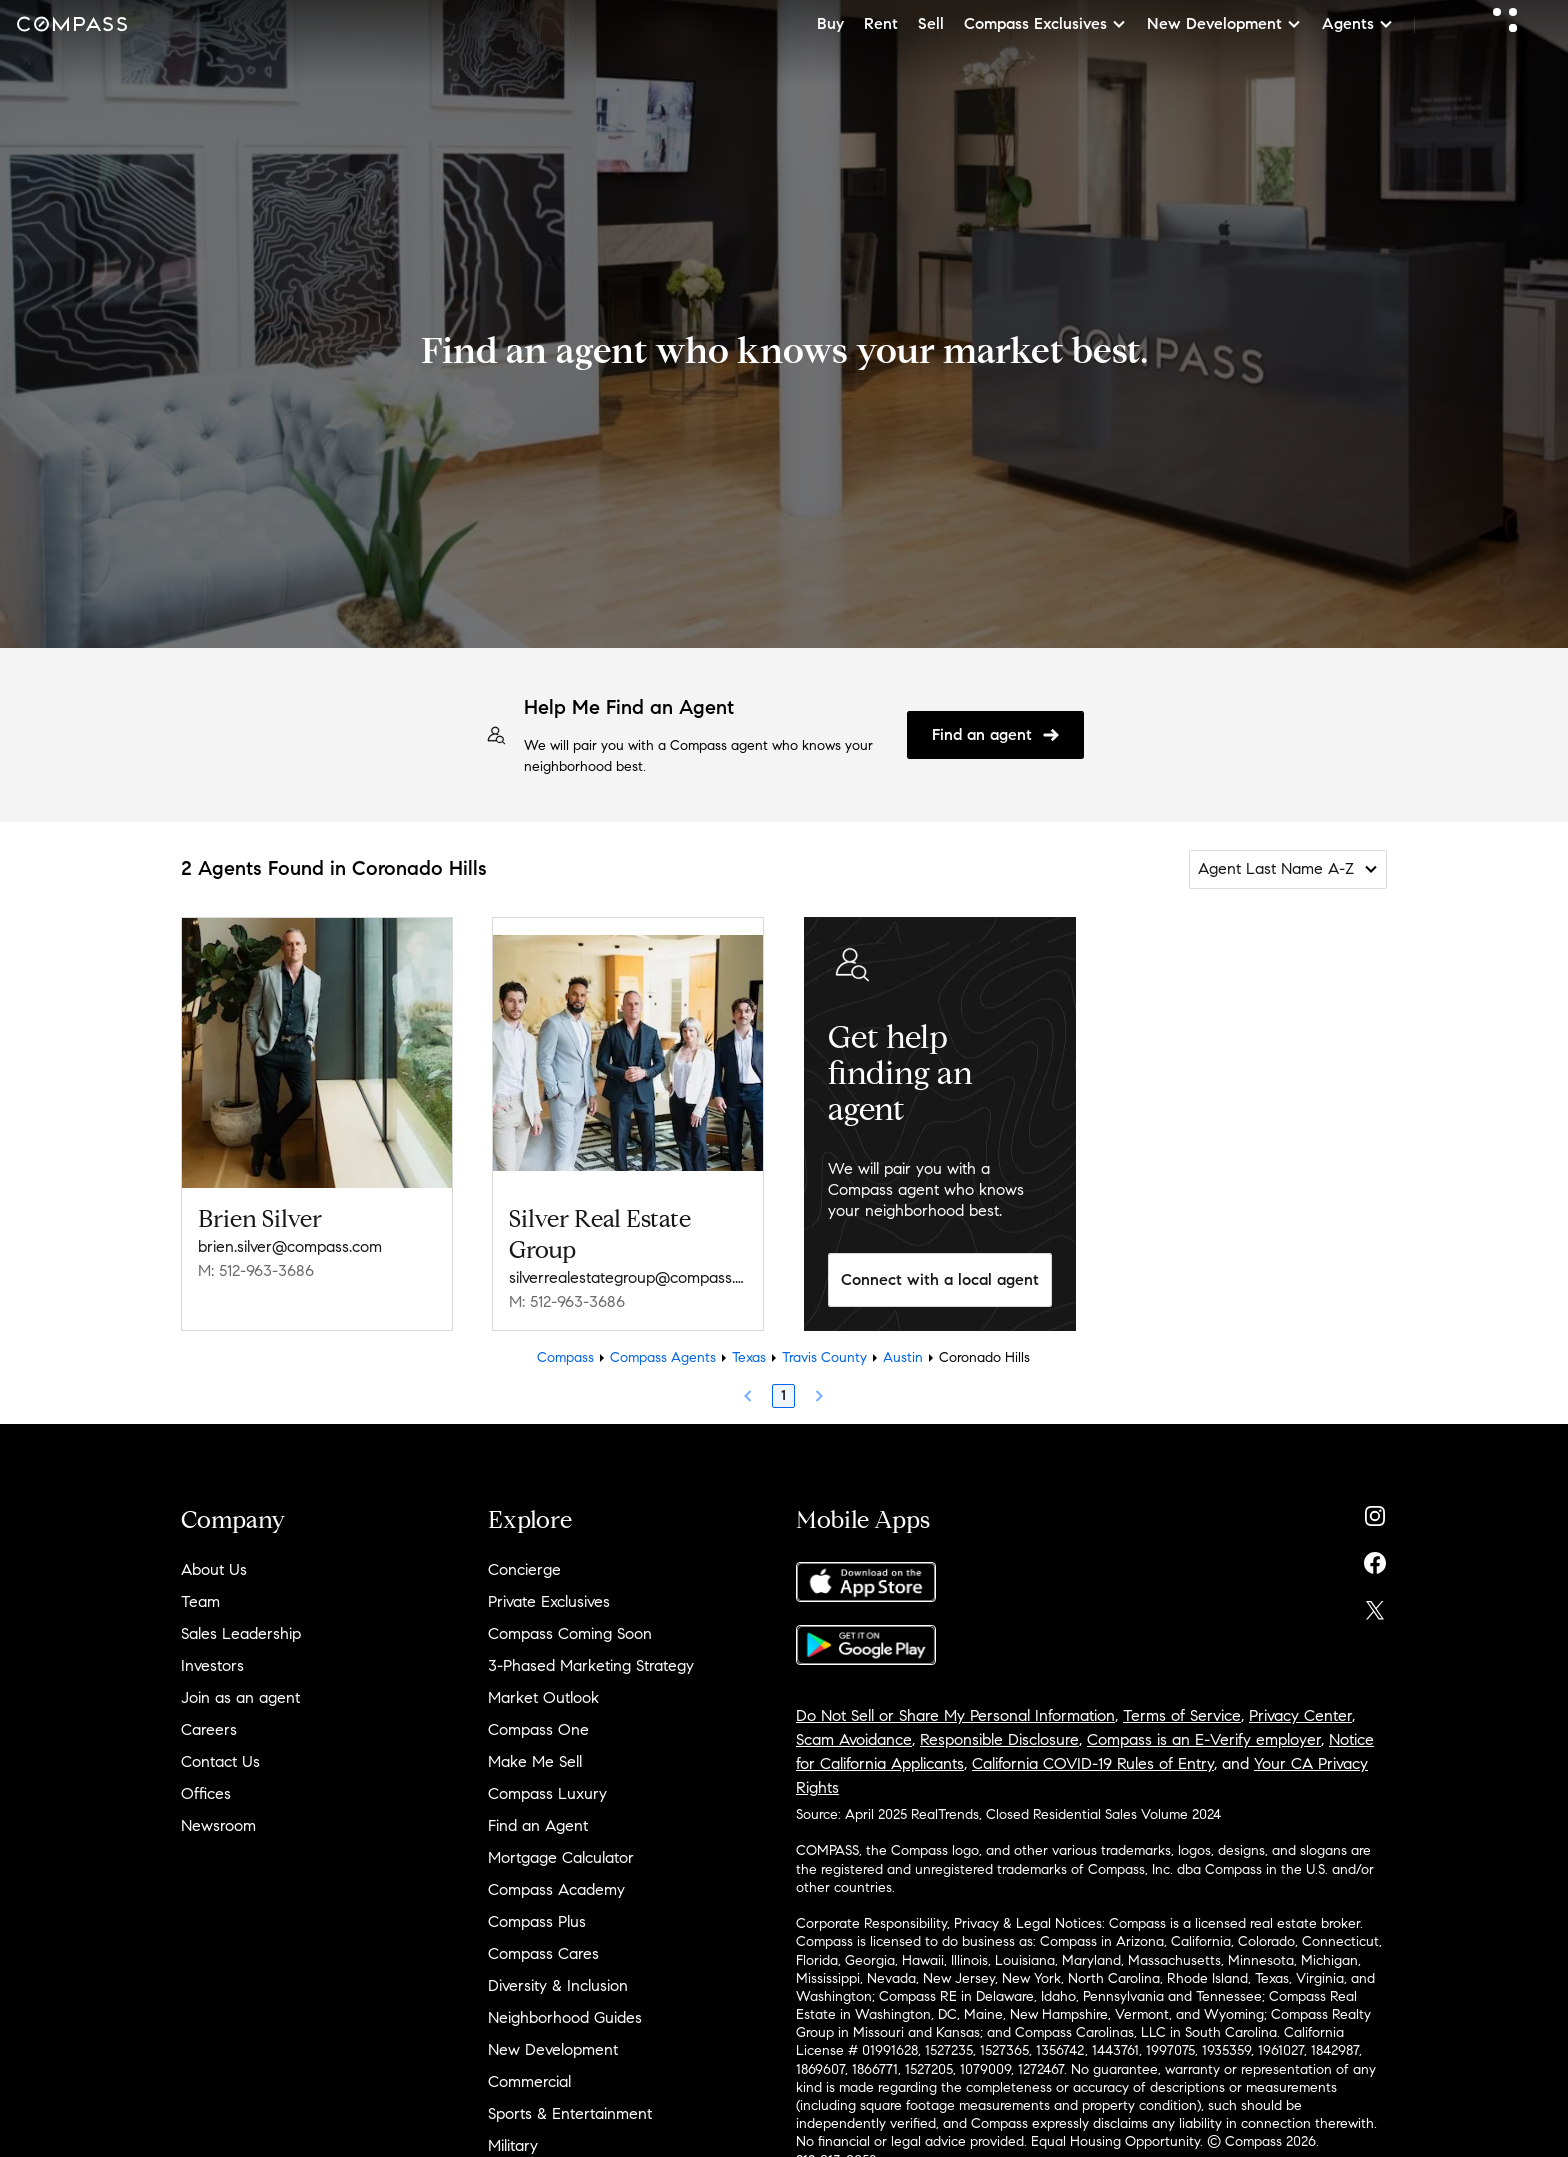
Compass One (538, 1729)
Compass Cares (543, 1953)
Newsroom (218, 1825)
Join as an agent (240, 1697)
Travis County (824, 1357)
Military (513, 2145)
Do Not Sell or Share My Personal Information (955, 1715)
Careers (209, 1729)
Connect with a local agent (940, 1279)
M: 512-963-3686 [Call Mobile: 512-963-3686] (256, 1270)
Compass (565, 1357)
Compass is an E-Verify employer (1204, 1739)
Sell (931, 23)
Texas (749, 1357)
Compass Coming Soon (570, 1633)
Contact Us (220, 1761)
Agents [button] (1358, 23)
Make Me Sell (535, 1761)
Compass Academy (556, 1889)
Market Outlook (543, 1697)
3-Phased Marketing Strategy (591, 1665)
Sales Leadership (241, 1633)
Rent (881, 23)
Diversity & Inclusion (558, 1985)
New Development (553, 2049)
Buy (830, 23)
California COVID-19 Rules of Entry (1093, 1763)
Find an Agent (538, 1825)
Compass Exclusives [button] (1045, 23)
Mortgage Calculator (561, 1857)
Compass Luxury (547, 1793)
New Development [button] (1224, 23)
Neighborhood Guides (565, 2017)
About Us (214, 1569)
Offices (206, 1793)
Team (200, 1601)
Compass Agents (663, 1357)
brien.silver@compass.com (290, 1246)
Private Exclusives (549, 1601)
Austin (903, 1357)
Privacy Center (1300, 1715)
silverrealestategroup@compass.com (628, 1277)
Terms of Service (1182, 1715)
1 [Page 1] (783, 1395)
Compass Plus (537, 1921)
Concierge (524, 1569)
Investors (212, 1665)
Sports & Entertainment (570, 2113)
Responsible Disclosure (999, 1739)
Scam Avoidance (854, 1739)
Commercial (529, 2081)
